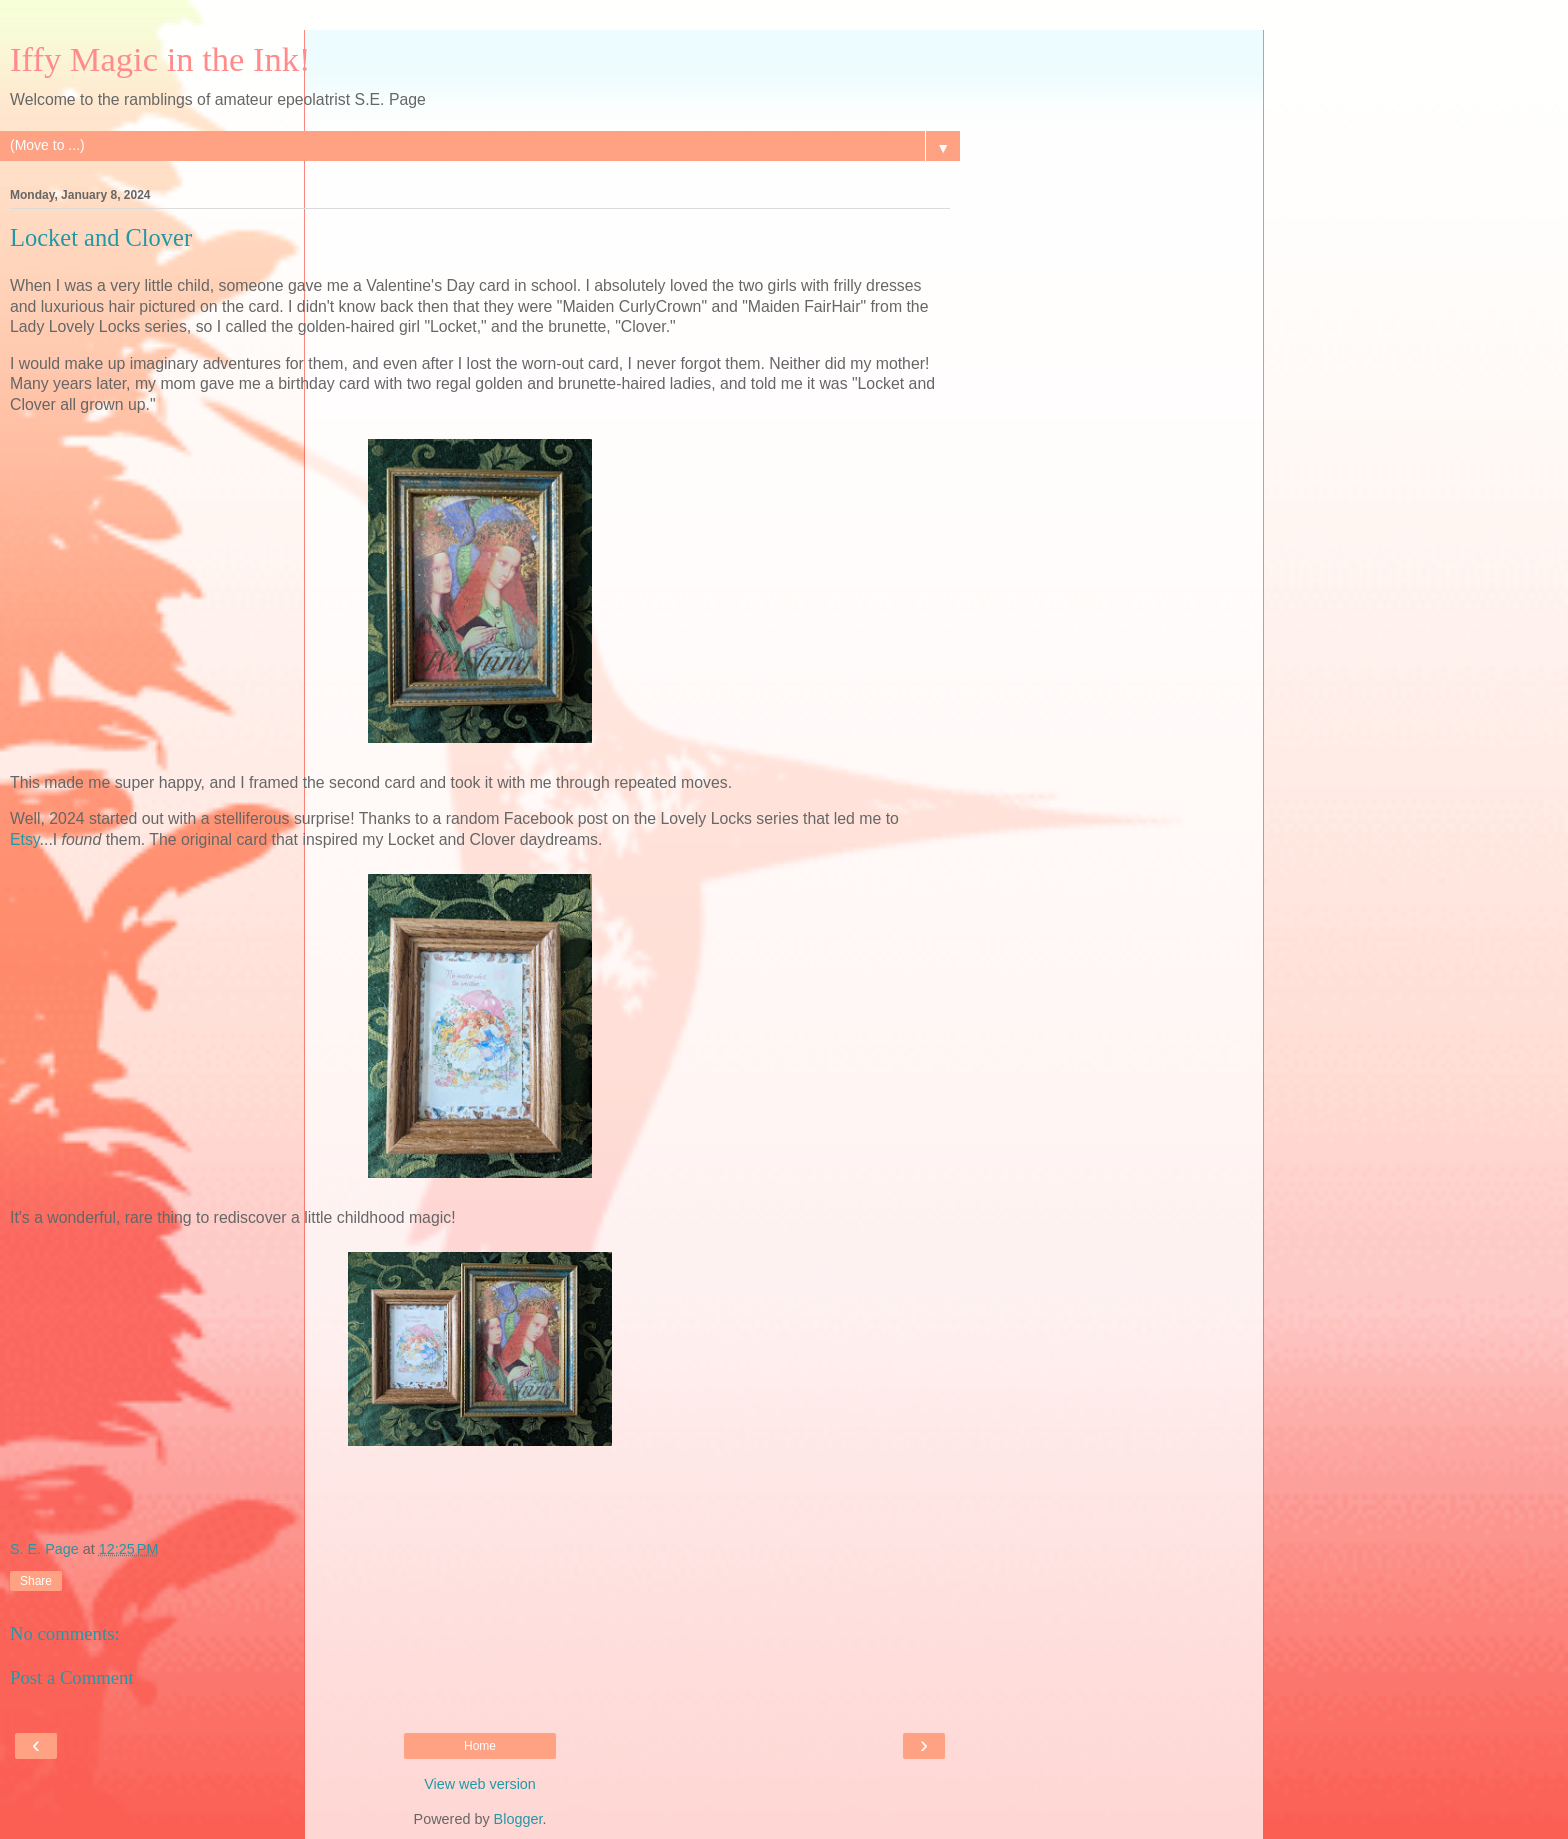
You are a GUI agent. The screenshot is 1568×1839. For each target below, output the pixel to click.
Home (480, 1746)
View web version (480, 1784)
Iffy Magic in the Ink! (160, 59)
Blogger (518, 1819)
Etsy (25, 839)
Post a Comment (72, 1677)
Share (36, 1581)
